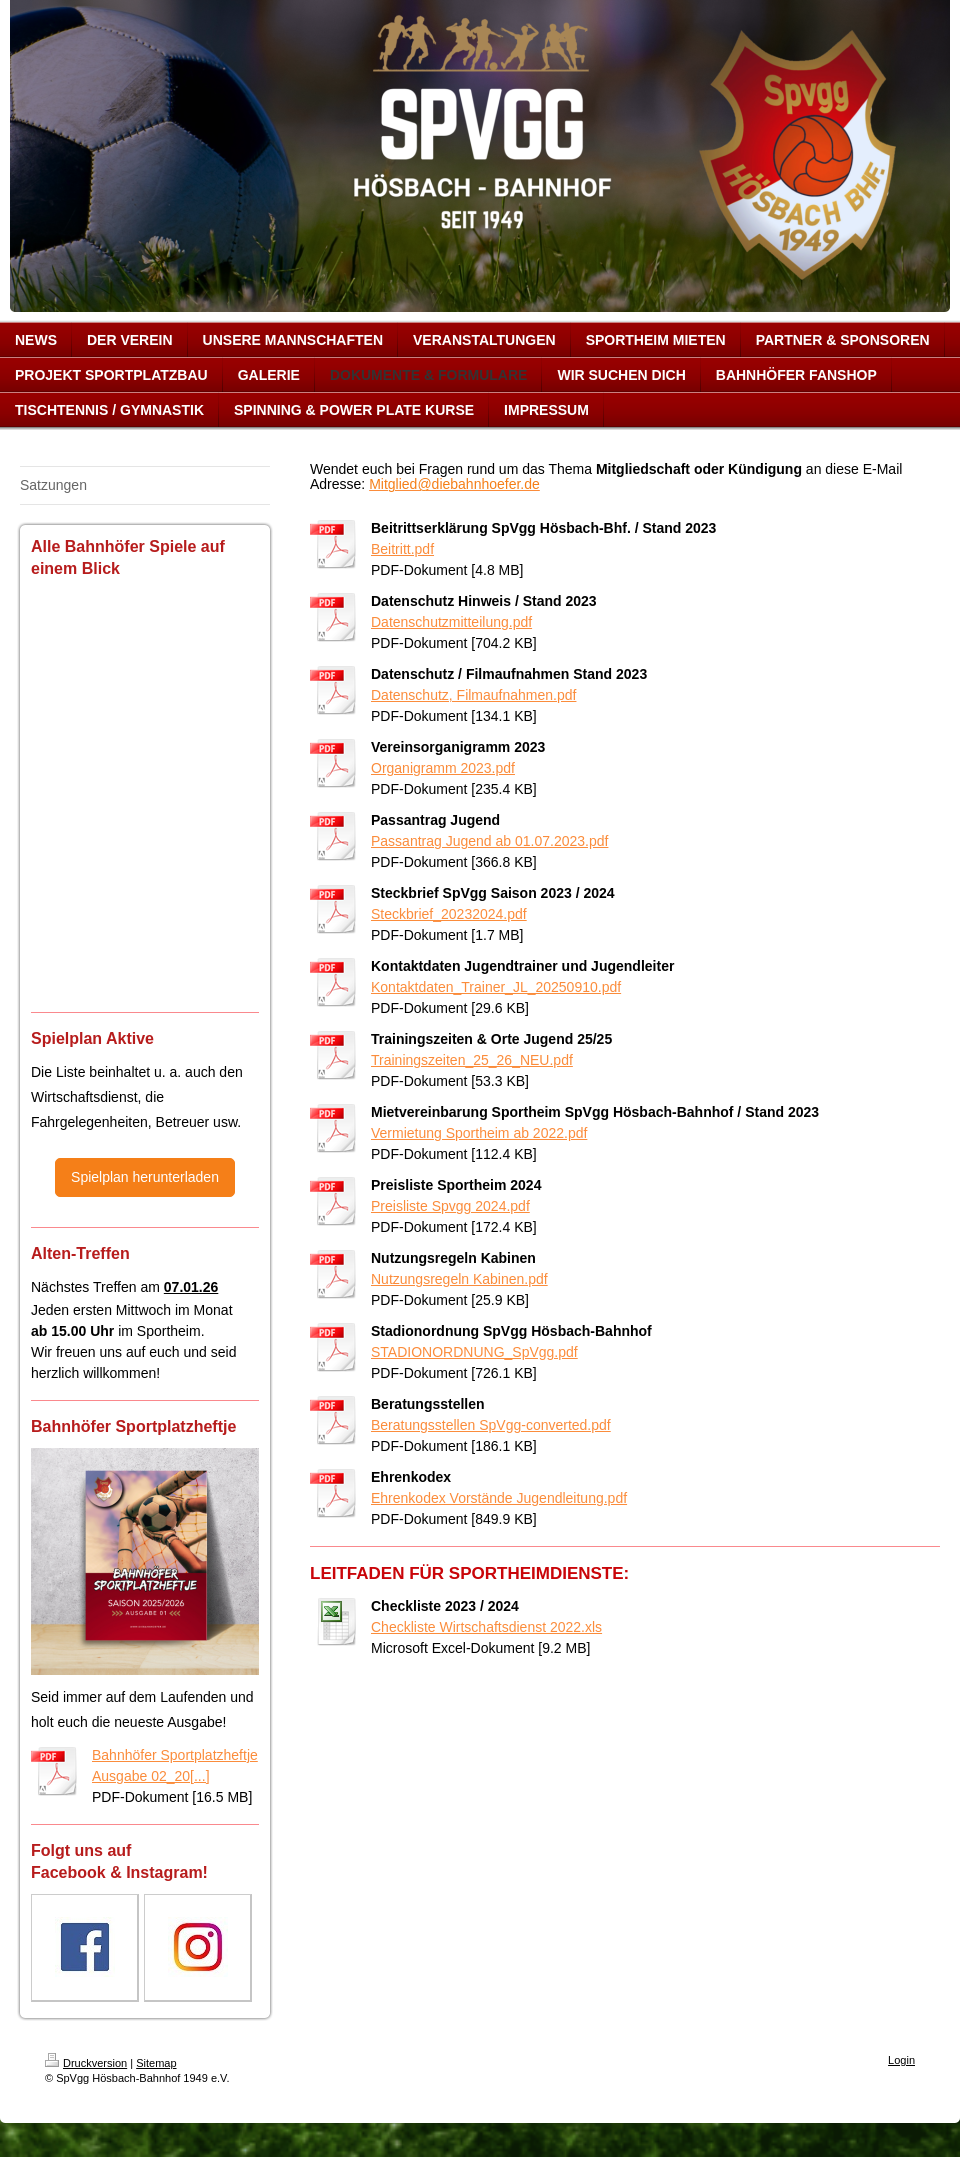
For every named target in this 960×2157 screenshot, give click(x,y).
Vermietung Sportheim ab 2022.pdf (479, 1133)
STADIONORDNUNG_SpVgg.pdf (474, 1352)
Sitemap (156, 2063)
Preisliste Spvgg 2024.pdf (450, 1206)
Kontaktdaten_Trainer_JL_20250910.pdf (496, 987)
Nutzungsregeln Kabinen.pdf (459, 1279)
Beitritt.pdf (402, 549)
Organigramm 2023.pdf (443, 768)
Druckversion (86, 2063)
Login (901, 2060)
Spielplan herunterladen (145, 1177)
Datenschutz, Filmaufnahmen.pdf (473, 695)
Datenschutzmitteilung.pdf (451, 622)
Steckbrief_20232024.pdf (449, 914)
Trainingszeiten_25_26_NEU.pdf (472, 1060)
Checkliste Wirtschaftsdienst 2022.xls (486, 1627)
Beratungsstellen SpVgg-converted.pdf (491, 1425)
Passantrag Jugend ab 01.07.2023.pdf (489, 841)
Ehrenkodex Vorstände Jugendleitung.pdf (499, 1498)
